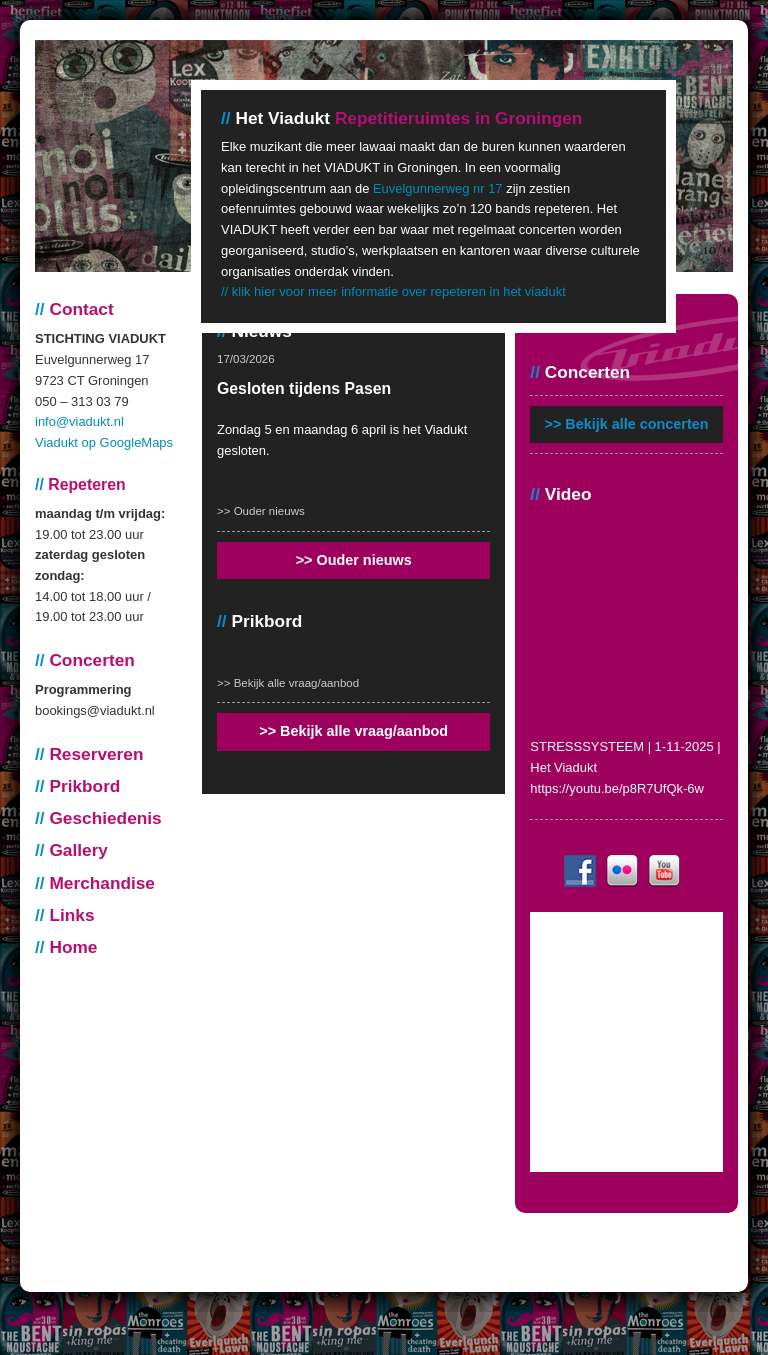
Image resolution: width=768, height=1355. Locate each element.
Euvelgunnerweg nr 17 (438, 188)
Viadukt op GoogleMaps (104, 442)
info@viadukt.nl (79, 421)
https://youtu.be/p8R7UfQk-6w (617, 788)
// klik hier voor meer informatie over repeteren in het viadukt (393, 291)
